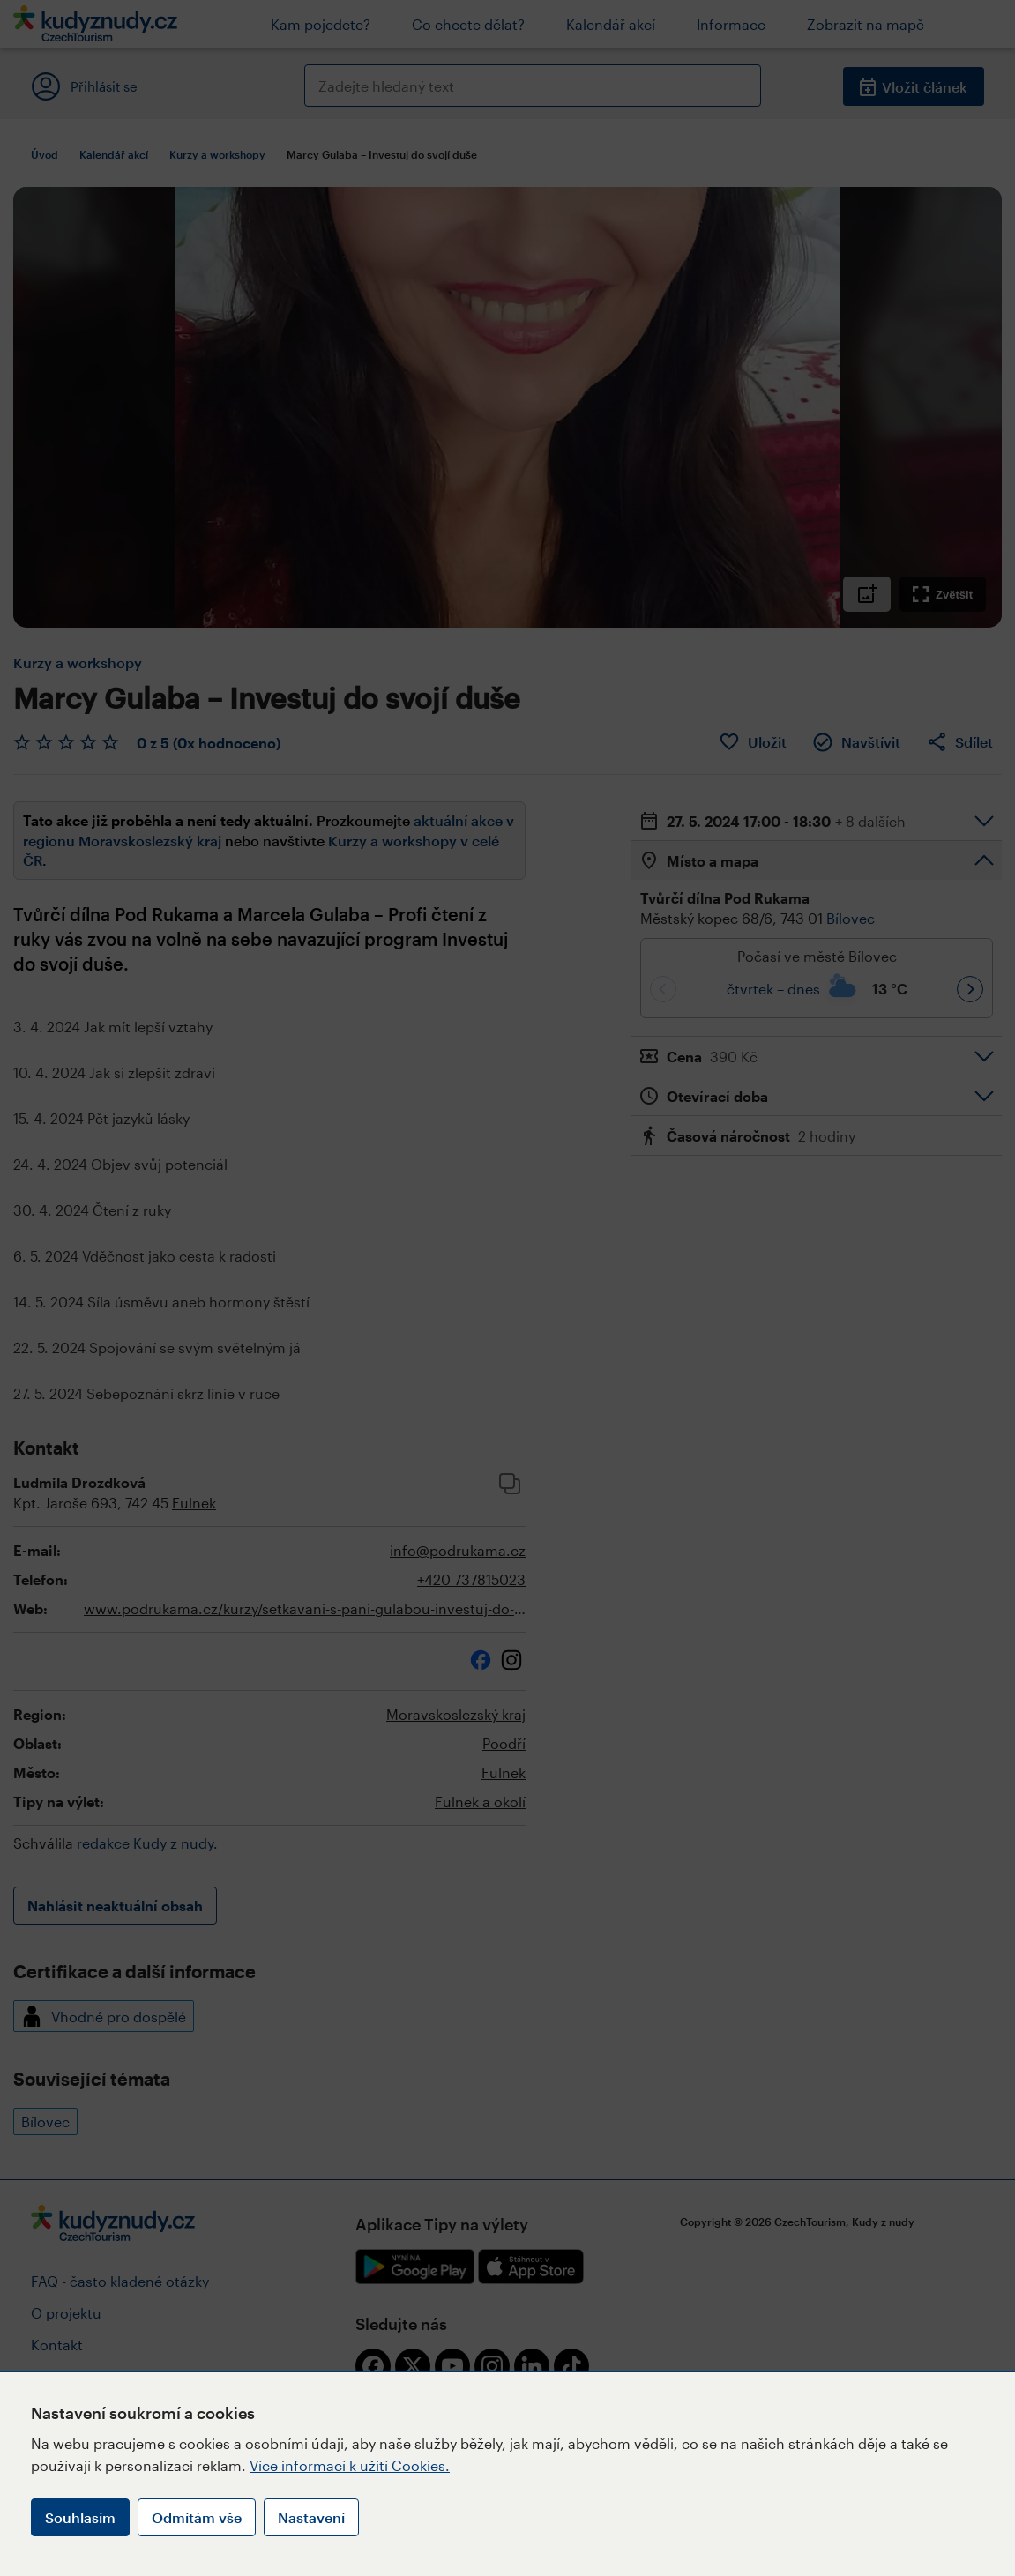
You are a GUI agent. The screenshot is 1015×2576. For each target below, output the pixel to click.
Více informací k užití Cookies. (350, 2465)
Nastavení (311, 2517)
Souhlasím (80, 2517)
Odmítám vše (197, 2517)
